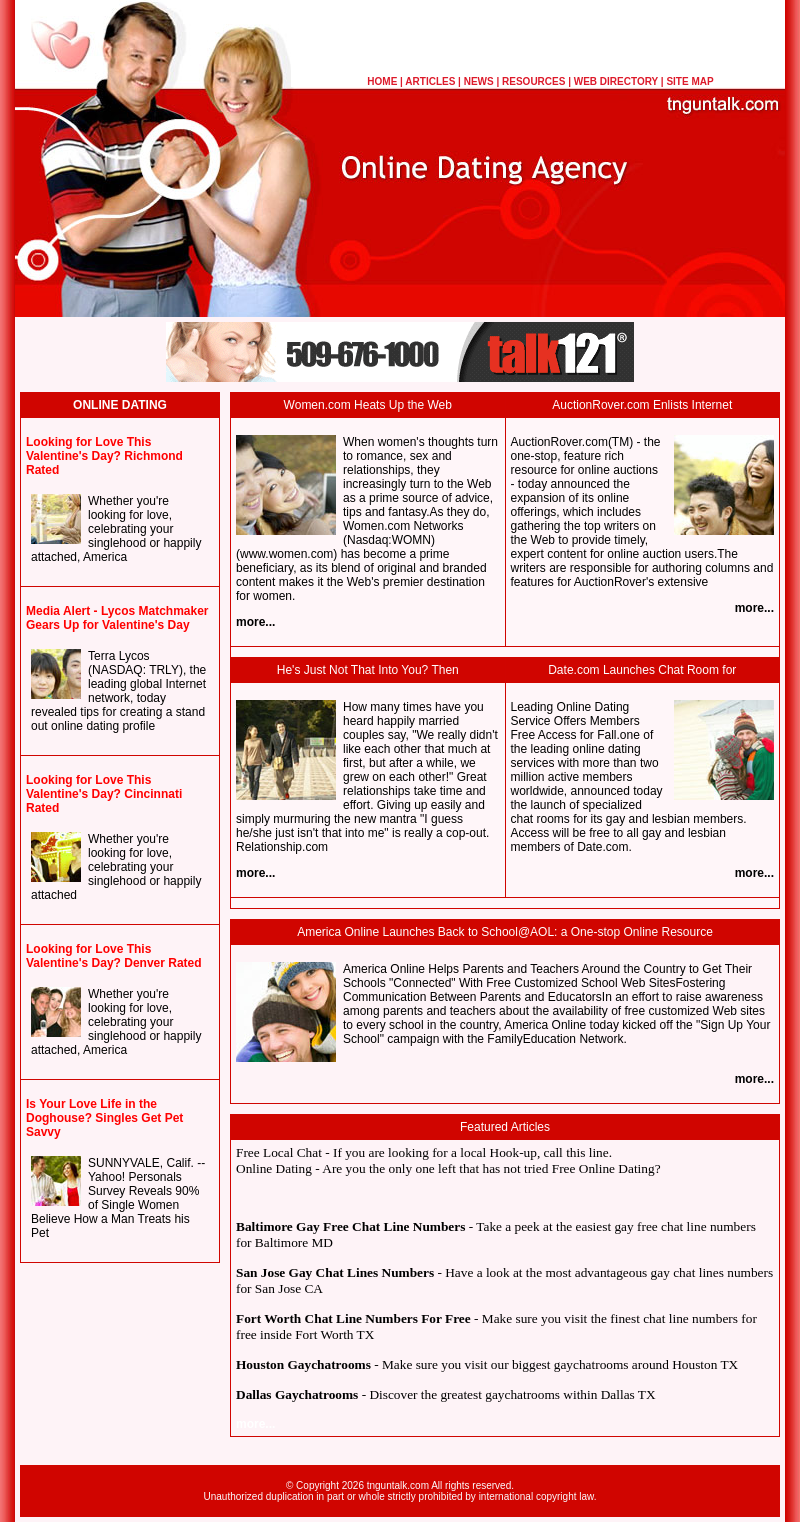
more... (255, 622)
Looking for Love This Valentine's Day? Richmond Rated (104, 456)
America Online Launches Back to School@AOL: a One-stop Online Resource (505, 932)
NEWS (479, 81)
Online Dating (274, 1168)
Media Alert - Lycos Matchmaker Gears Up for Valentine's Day (117, 618)
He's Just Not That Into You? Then (368, 670)
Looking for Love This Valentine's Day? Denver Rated (114, 956)
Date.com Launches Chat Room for (642, 670)
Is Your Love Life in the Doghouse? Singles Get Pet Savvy (104, 1118)
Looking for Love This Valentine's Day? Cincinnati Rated (104, 794)
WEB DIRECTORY (616, 81)
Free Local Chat (279, 1152)
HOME (382, 81)
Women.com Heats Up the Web (368, 405)
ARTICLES (430, 81)
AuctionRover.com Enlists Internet (642, 405)
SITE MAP (689, 81)
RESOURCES (533, 81)
